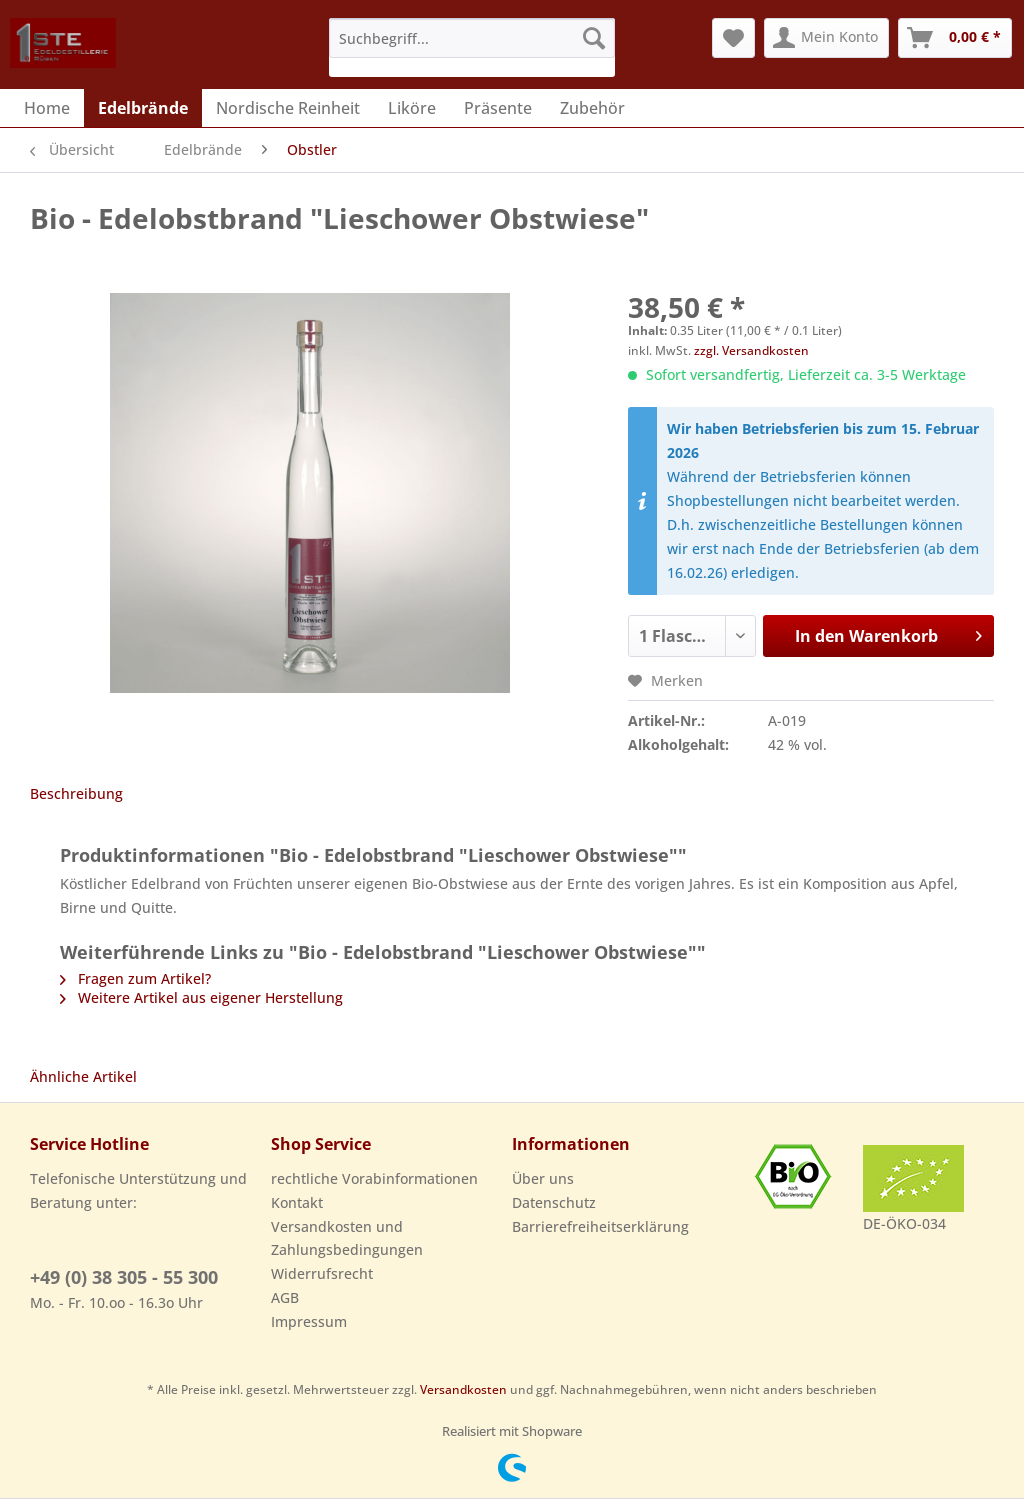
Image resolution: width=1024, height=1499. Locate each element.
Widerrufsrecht (322, 1273)
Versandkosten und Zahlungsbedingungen (347, 1238)
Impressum (309, 1321)
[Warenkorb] (955, 38)
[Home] (47, 108)
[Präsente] (498, 108)
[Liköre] (412, 108)
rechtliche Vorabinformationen (374, 1178)
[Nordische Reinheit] (288, 108)
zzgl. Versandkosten (751, 350)
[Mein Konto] (826, 38)
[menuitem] (472, 47)
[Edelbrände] (143, 108)
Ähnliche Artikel (83, 1076)
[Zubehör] (592, 108)
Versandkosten (463, 1389)
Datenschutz (554, 1202)
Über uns (543, 1178)
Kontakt (297, 1202)
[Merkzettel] (733, 38)
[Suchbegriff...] (472, 38)
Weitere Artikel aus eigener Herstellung (201, 997)
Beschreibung (76, 793)
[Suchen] (594, 38)
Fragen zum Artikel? (135, 978)
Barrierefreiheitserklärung (600, 1226)
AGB (285, 1297)
